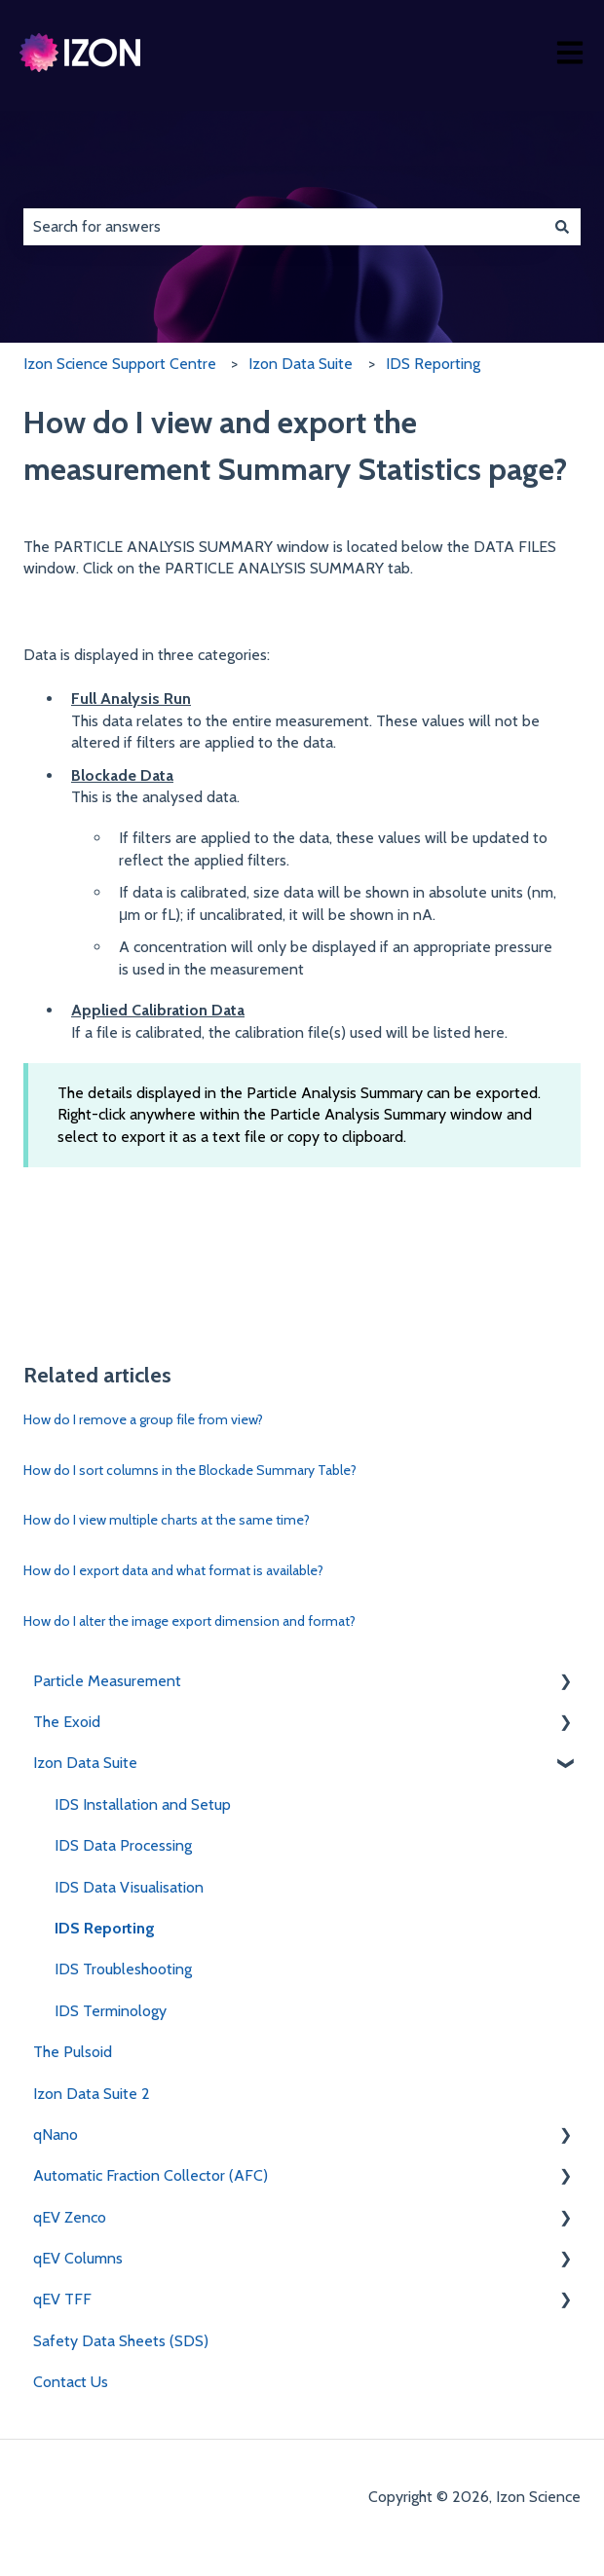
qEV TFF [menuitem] (62, 2299)
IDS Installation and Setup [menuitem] (143, 1804)
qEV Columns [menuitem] (78, 2258)
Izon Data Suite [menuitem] (85, 1762)
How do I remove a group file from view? (143, 1419)
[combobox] (283, 226)
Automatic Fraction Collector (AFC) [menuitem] (150, 2175)
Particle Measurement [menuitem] (107, 1681)
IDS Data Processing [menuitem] (123, 1845)
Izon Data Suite (300, 363)
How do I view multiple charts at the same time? (166, 1519)
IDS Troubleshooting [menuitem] (123, 1969)
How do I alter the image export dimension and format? (189, 1621)
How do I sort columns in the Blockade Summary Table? (190, 1470)
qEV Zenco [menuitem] (69, 2217)
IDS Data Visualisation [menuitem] (129, 1887)
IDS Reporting (433, 363)
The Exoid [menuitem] (66, 1721)
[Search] (562, 226)
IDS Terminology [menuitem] (111, 2011)
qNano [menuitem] (55, 2134)
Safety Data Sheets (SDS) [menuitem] (120, 2341)
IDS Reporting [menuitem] (105, 1928)
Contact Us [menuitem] (70, 2382)
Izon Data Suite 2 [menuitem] (91, 2093)
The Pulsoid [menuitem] (72, 2051)
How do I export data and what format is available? (173, 1570)
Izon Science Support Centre (119, 363)
